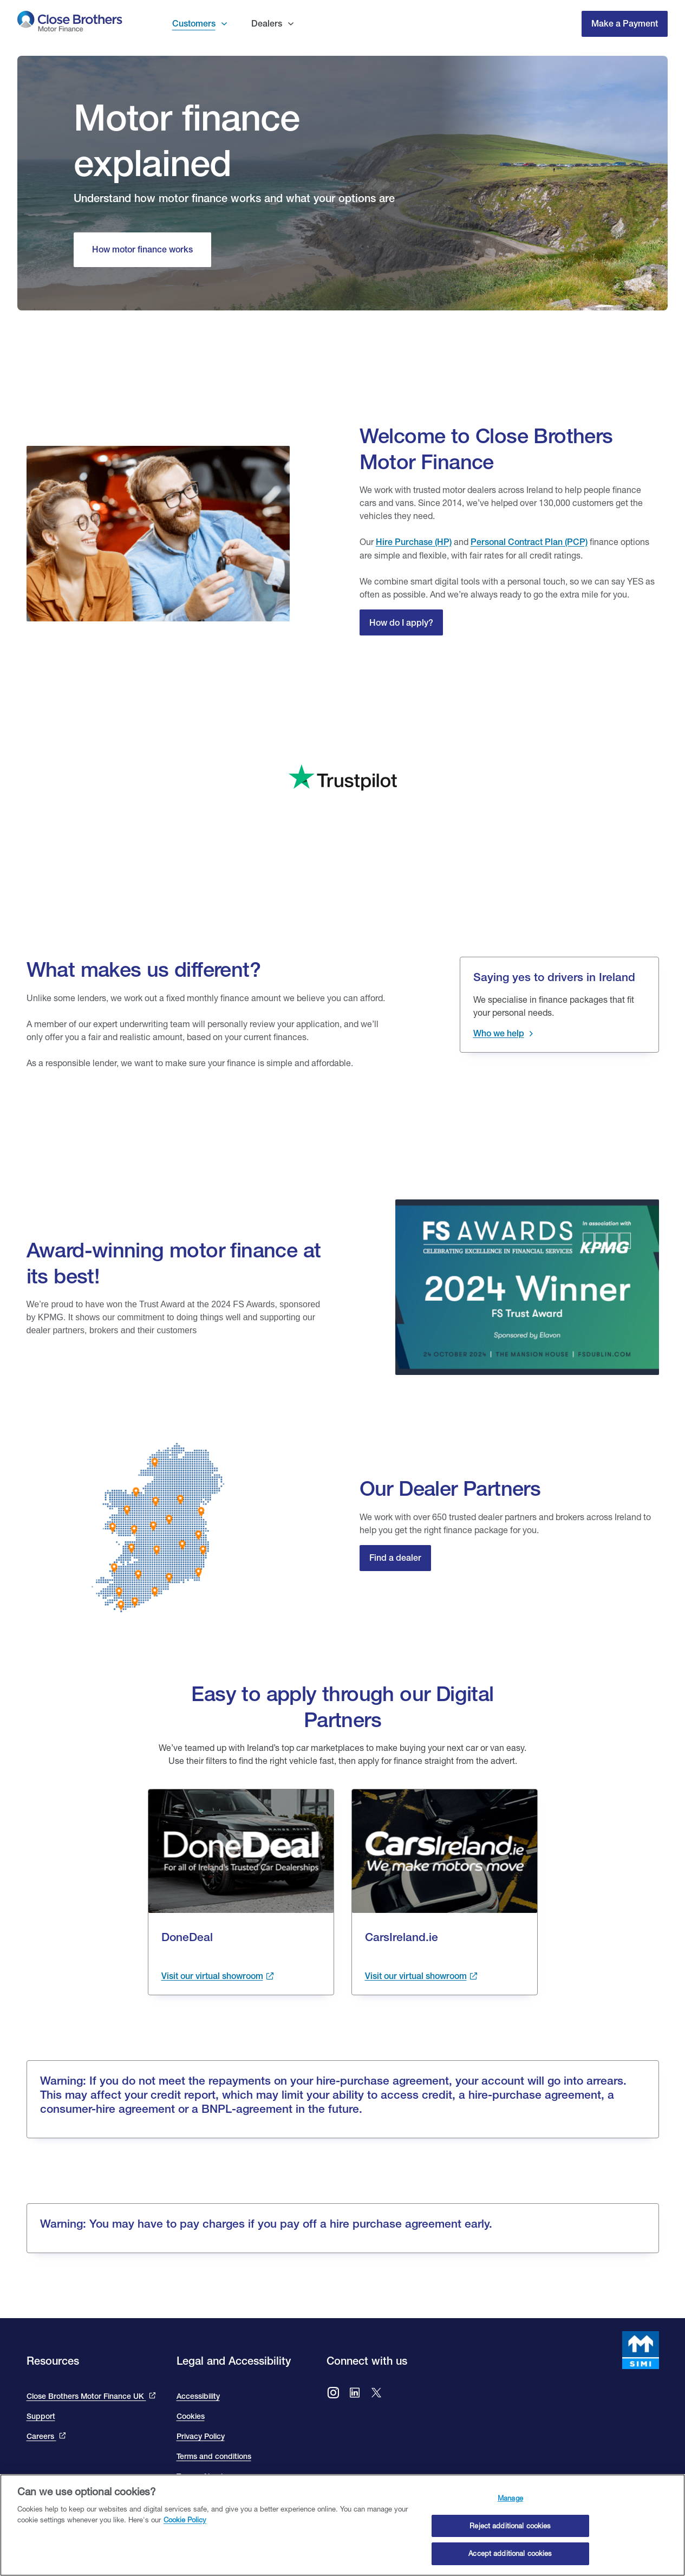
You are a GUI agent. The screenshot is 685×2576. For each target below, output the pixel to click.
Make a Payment (624, 23)
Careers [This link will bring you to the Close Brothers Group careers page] (41, 2436)
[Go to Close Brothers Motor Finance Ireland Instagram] (333, 2394)
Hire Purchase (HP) (414, 542)
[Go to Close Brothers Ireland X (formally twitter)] (376, 2394)
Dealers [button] (266, 23)
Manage (510, 2499)
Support (41, 2416)
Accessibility (198, 2396)
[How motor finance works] (142, 249)
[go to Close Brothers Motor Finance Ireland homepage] (69, 23)
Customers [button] (194, 23)
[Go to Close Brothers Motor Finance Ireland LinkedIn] (354, 2394)
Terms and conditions (214, 2456)
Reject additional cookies (510, 2527)
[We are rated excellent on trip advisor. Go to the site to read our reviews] (343, 750)
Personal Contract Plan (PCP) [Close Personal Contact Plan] (529, 542)
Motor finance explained (187, 140)
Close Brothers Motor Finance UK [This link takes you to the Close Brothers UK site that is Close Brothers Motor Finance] (86, 2396)
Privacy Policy (201, 2436)
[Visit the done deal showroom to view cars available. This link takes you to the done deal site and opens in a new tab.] (217, 1976)
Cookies (191, 2416)
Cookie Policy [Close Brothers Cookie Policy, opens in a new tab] (185, 2521)
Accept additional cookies (510, 2555)
